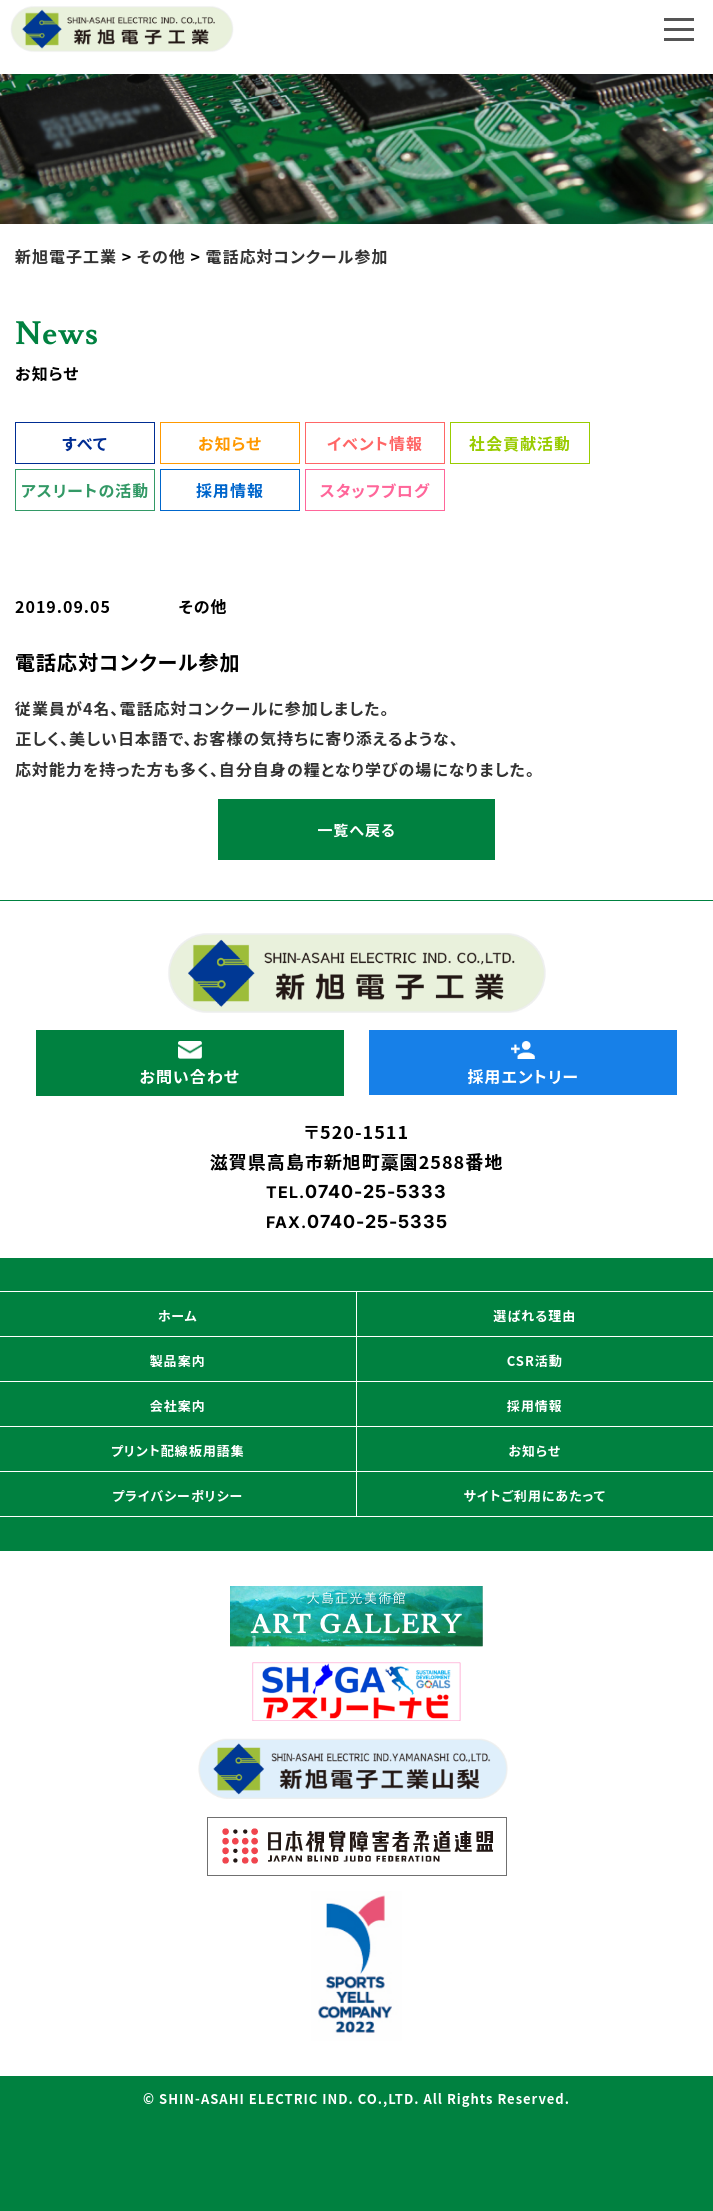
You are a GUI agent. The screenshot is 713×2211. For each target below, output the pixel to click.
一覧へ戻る (356, 829)
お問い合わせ (190, 1064)
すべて (84, 443)
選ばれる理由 (534, 1315)
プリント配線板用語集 (178, 1450)
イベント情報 (375, 443)
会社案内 (178, 1405)
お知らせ (230, 443)
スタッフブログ (375, 490)
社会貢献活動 (520, 443)
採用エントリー (523, 1064)
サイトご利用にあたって (535, 1495)
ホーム (178, 1315)
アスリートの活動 (85, 490)
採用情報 (230, 490)
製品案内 (178, 1360)
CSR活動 (535, 1360)
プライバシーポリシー (177, 1495)
